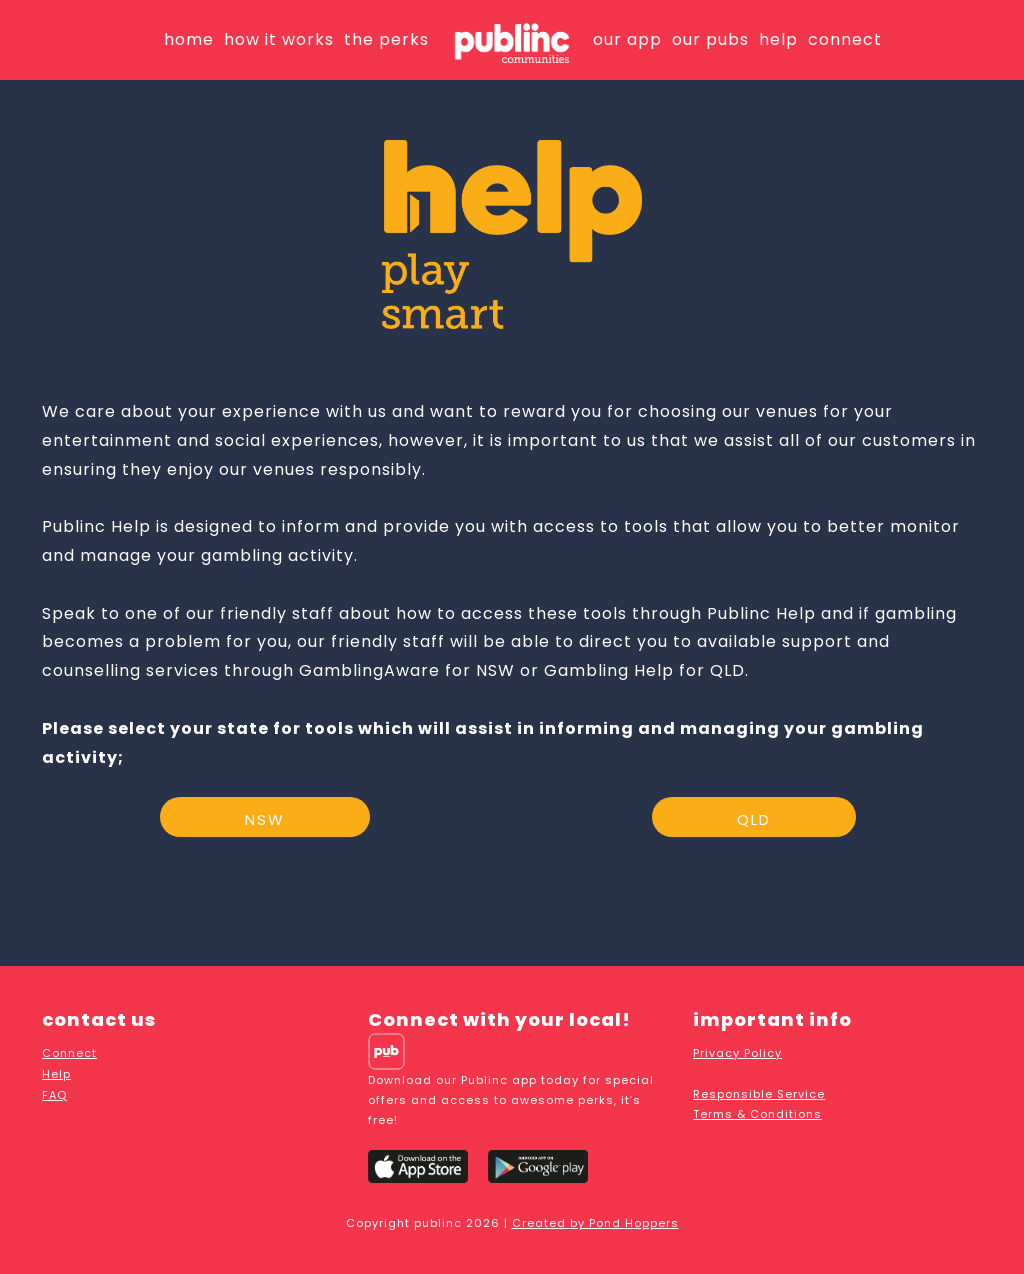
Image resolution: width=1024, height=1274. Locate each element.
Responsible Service (759, 1094)
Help (56, 1074)
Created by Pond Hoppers (595, 1223)
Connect (69, 1053)
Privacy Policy (737, 1053)
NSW (265, 819)
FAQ (54, 1095)
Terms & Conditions (757, 1114)
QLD (754, 819)
